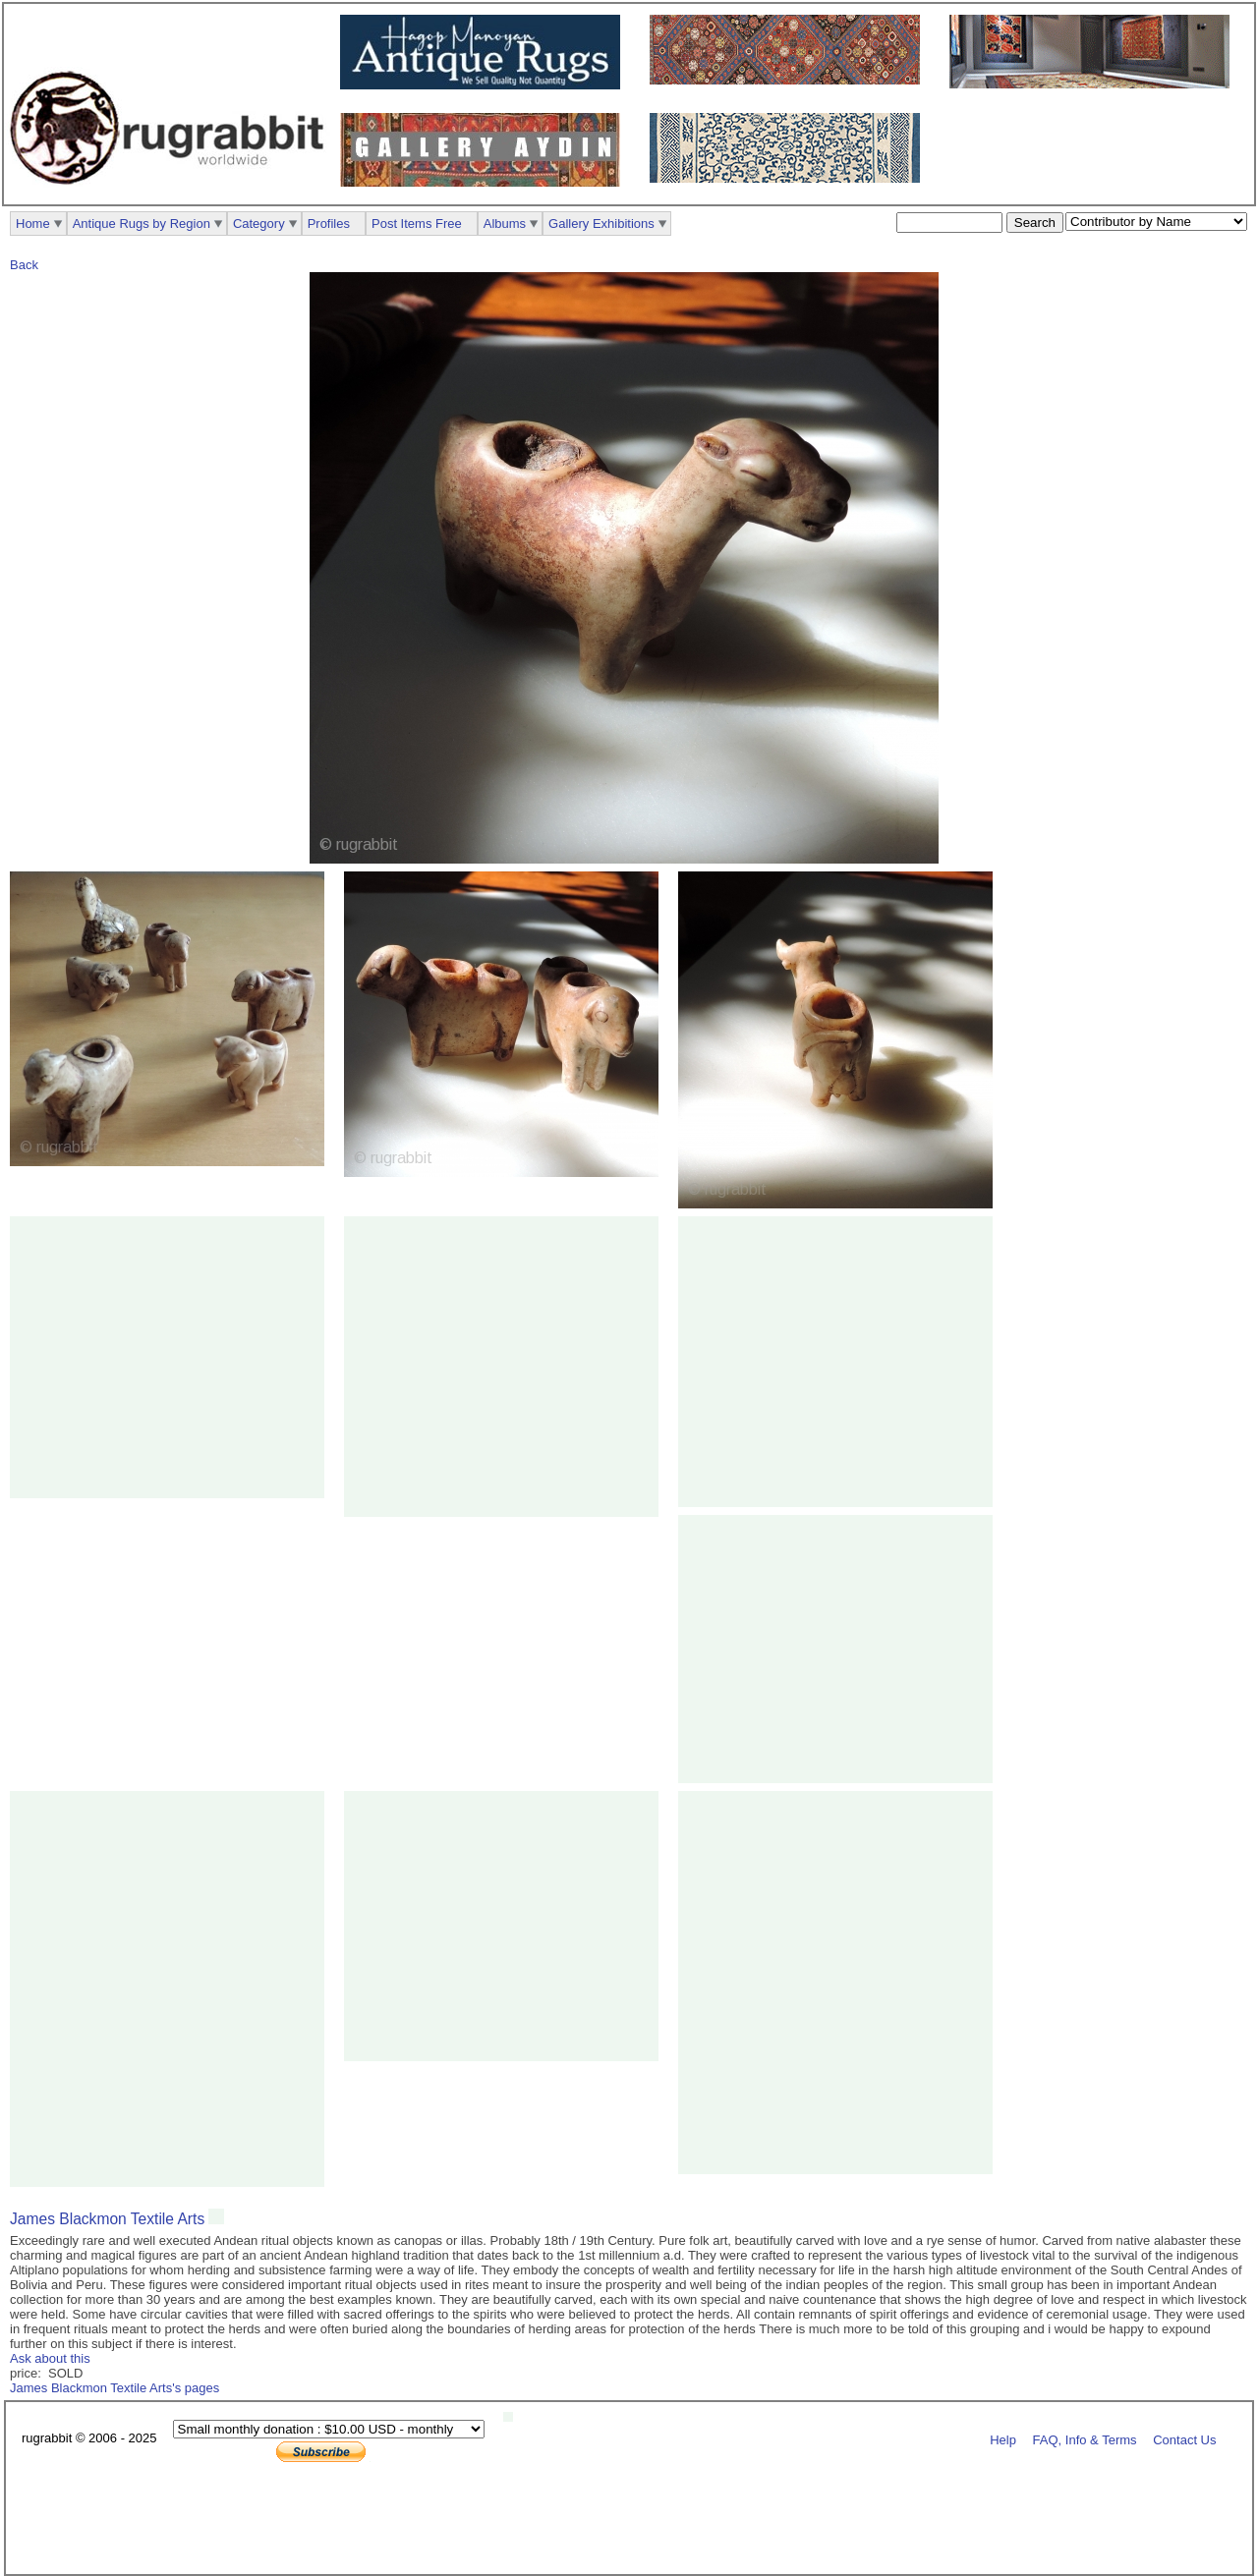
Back (24, 264)
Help (1003, 2439)
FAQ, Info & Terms (1085, 2439)
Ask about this (50, 2358)
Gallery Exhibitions (601, 223)
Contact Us (1184, 2439)
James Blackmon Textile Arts (107, 2219)
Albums (505, 223)
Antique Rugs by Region (141, 223)
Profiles (329, 223)
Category (259, 223)
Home (33, 223)
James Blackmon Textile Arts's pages (114, 2387)
